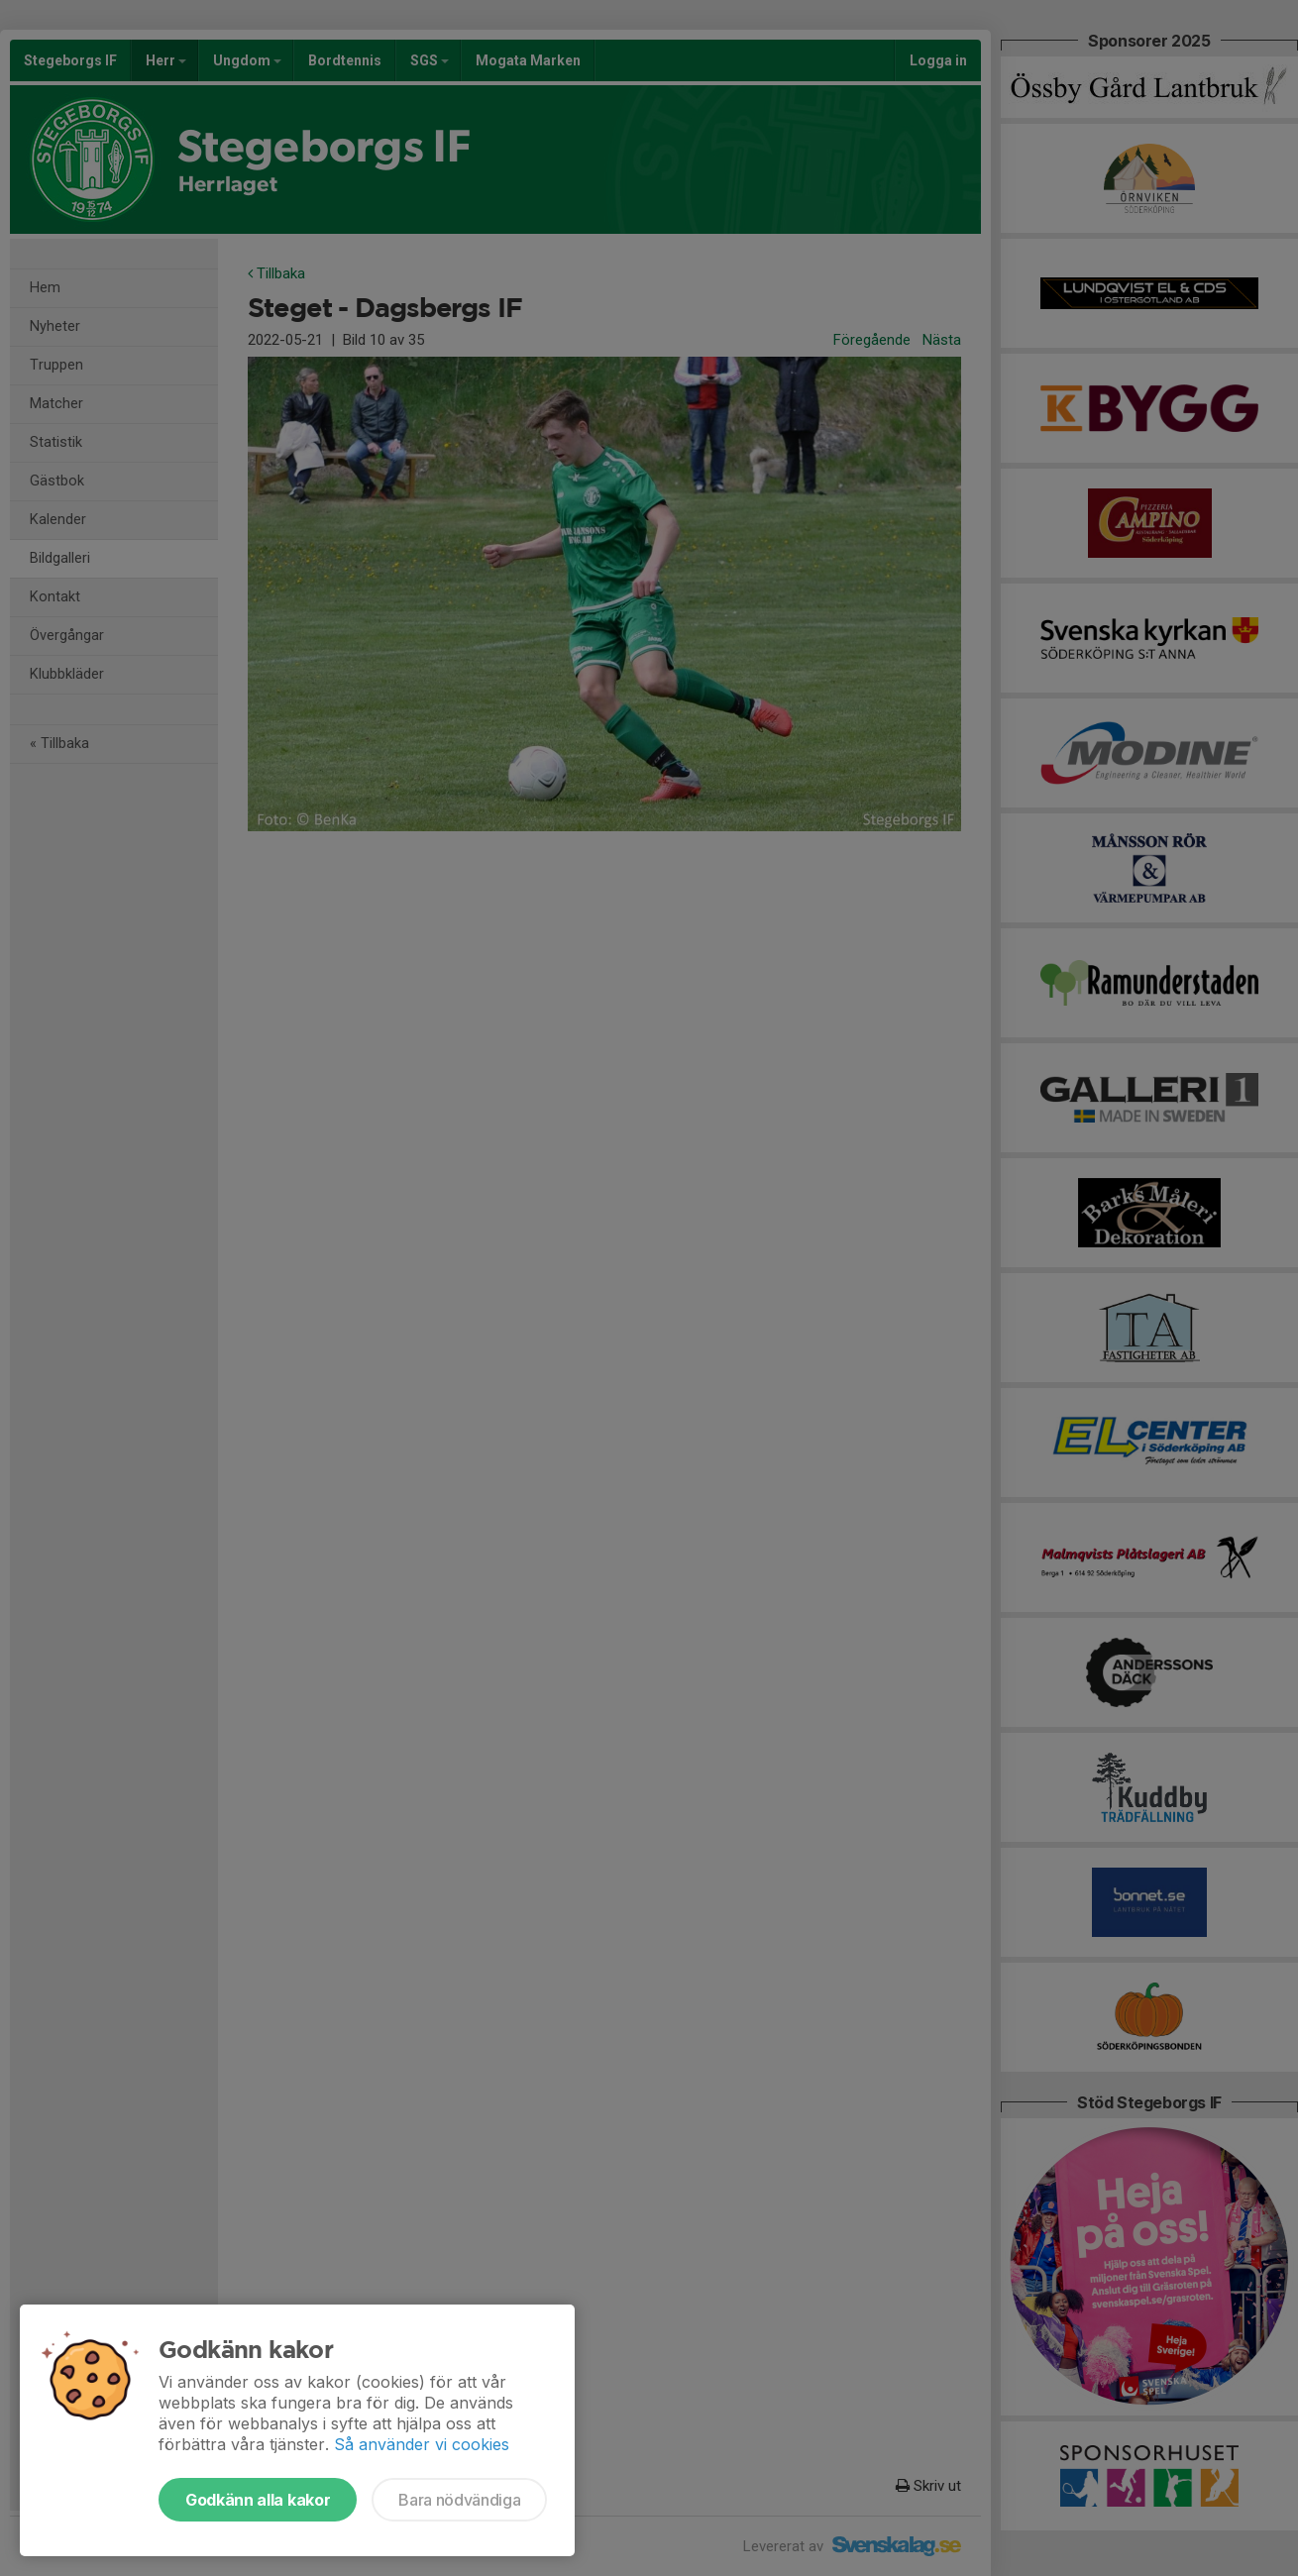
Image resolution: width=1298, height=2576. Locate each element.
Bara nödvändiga (459, 2500)
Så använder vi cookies (421, 2444)
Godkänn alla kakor (257, 2500)
